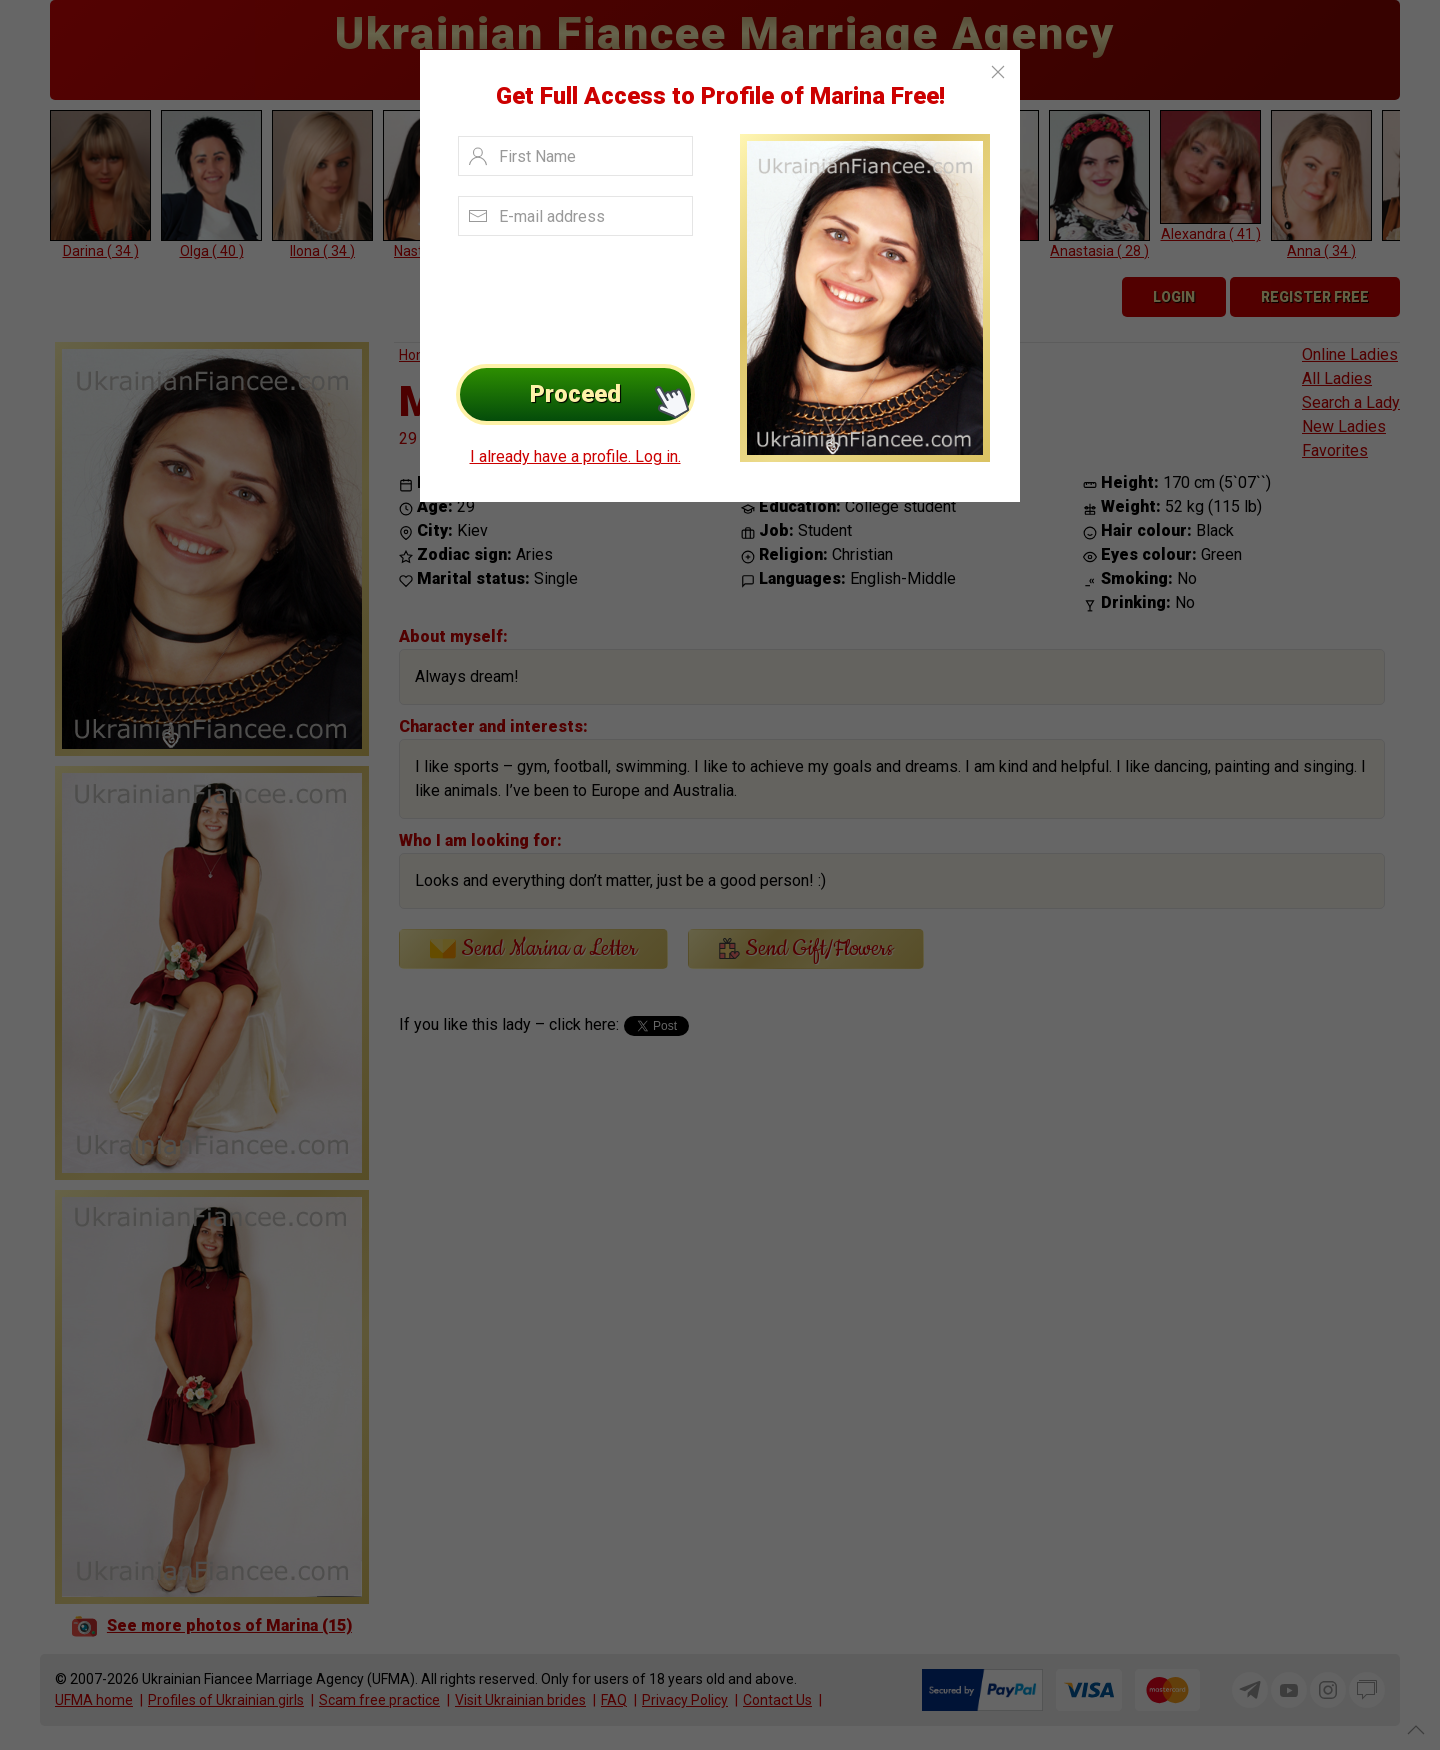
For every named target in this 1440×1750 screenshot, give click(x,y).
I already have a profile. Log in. (575, 456)
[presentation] (571, 295)
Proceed (612, 394)
